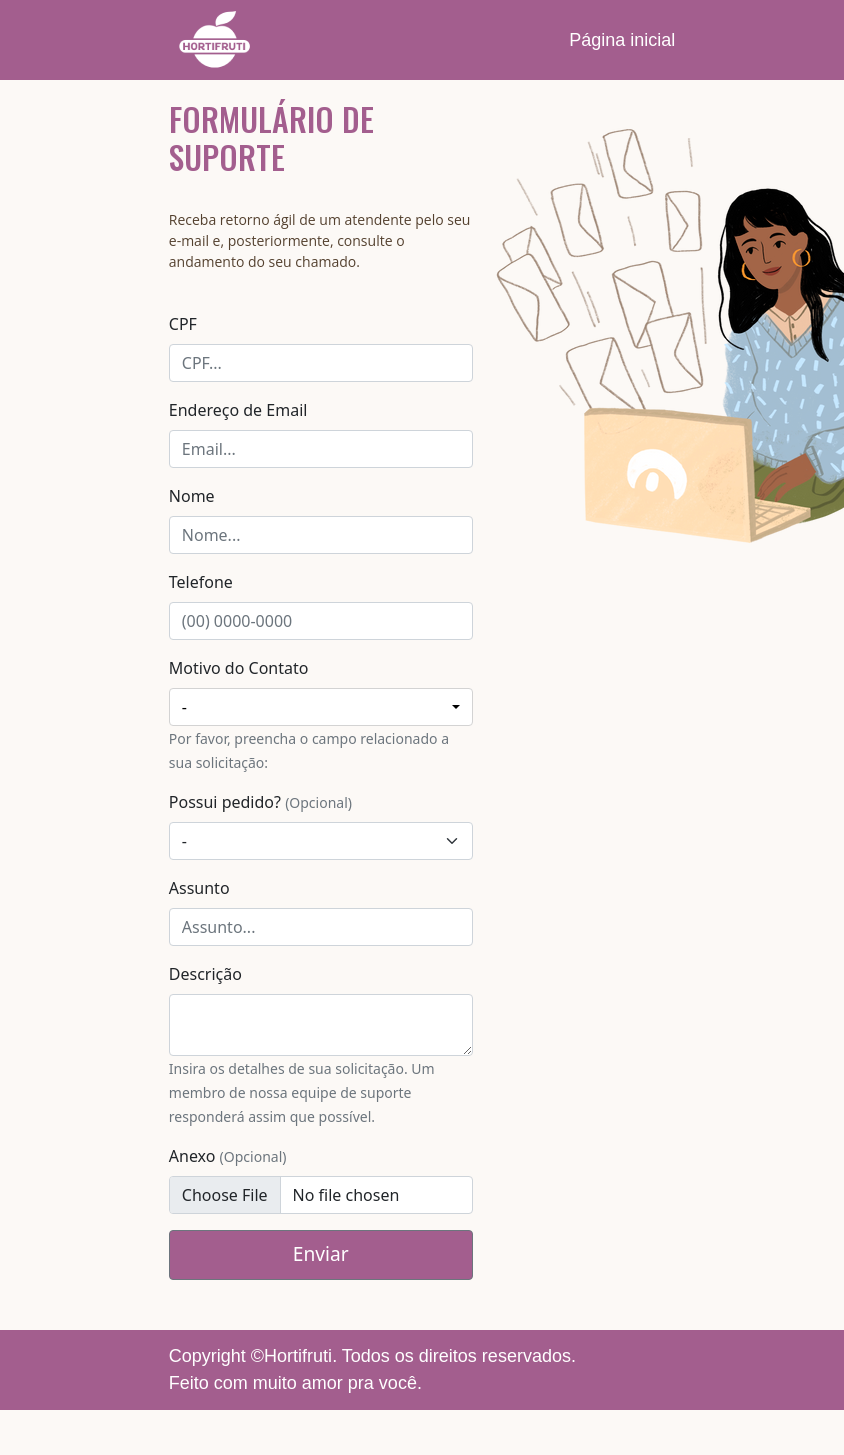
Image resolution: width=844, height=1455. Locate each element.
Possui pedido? (260, 802)
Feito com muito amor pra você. (295, 1383)
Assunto (199, 888)
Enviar (321, 1253)
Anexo (228, 1156)
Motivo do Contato (239, 668)
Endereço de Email (238, 410)
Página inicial (622, 40)
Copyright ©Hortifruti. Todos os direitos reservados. (372, 1356)
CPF (183, 324)
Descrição (205, 974)
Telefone (201, 582)
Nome (192, 496)
